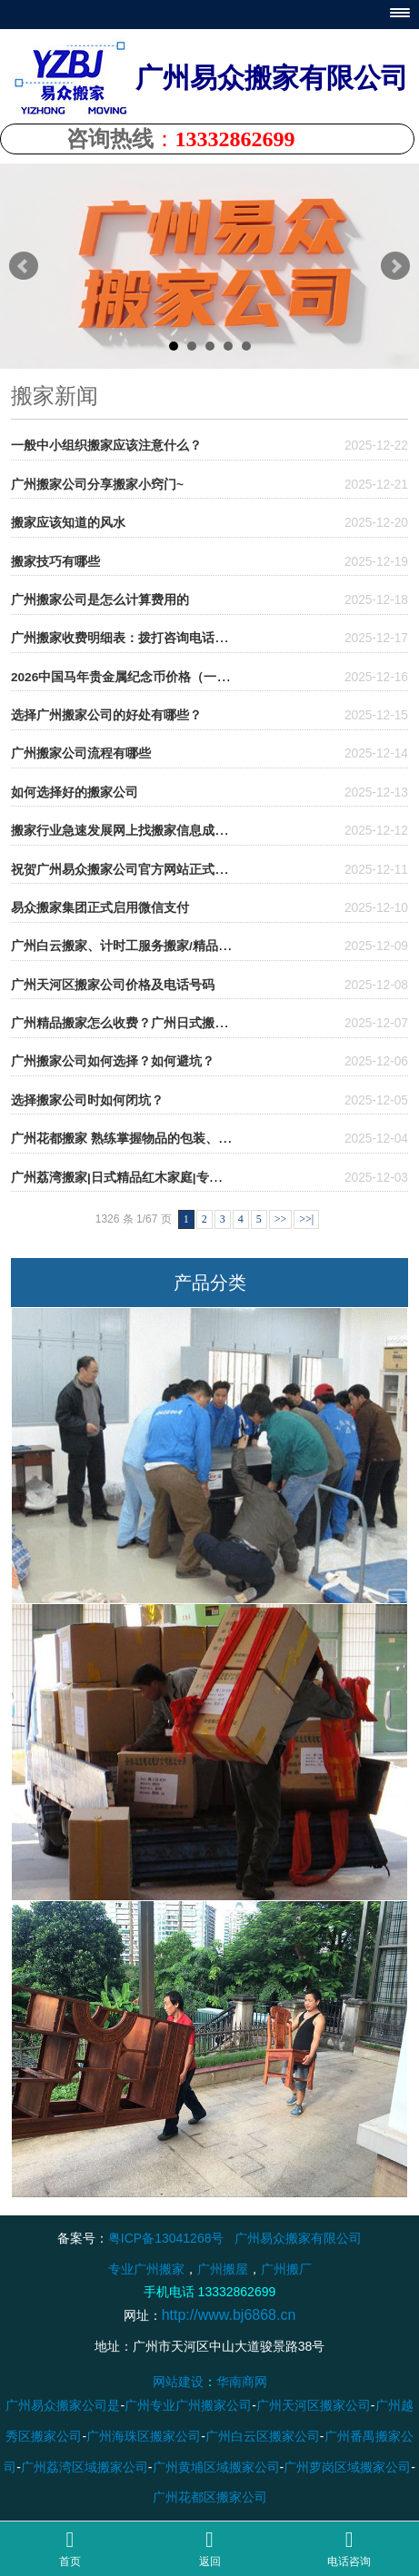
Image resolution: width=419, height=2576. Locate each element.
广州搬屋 (222, 2269)
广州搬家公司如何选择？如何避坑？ (112, 1061)
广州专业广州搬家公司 (188, 2406)
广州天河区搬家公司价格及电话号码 (112, 985)
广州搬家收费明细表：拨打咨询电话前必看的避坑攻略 (163, 638)
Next (395, 266)
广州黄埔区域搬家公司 (216, 2467)
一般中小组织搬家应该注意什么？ (106, 445)
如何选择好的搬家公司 (74, 792)
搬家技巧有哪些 (55, 562)
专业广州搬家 (146, 2269)
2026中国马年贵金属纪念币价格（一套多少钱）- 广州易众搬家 (187, 677)
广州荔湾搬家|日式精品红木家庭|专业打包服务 (142, 1177)
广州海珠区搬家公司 (143, 2436)
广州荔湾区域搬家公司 (84, 2467)
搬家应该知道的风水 (68, 523)
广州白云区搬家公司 (262, 2436)
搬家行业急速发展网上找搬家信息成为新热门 (138, 830)
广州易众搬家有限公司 (298, 2238)
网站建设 (178, 2382)
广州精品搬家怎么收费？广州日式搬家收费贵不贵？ (157, 1023)
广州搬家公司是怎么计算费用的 (100, 600)
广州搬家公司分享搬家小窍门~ (97, 484)
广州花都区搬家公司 (210, 2498)
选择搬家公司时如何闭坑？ (87, 1100)
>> (280, 1219)
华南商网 (241, 2382)
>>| (306, 1219)
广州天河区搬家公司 (313, 2406)
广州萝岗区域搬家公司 (347, 2467)
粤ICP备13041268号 (166, 2238)
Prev (23, 266)
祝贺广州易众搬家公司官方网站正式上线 (125, 870)
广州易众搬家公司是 (62, 2406)
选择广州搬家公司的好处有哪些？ (106, 715)
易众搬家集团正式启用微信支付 (100, 908)
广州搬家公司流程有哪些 (81, 753)
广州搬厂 (286, 2269)
